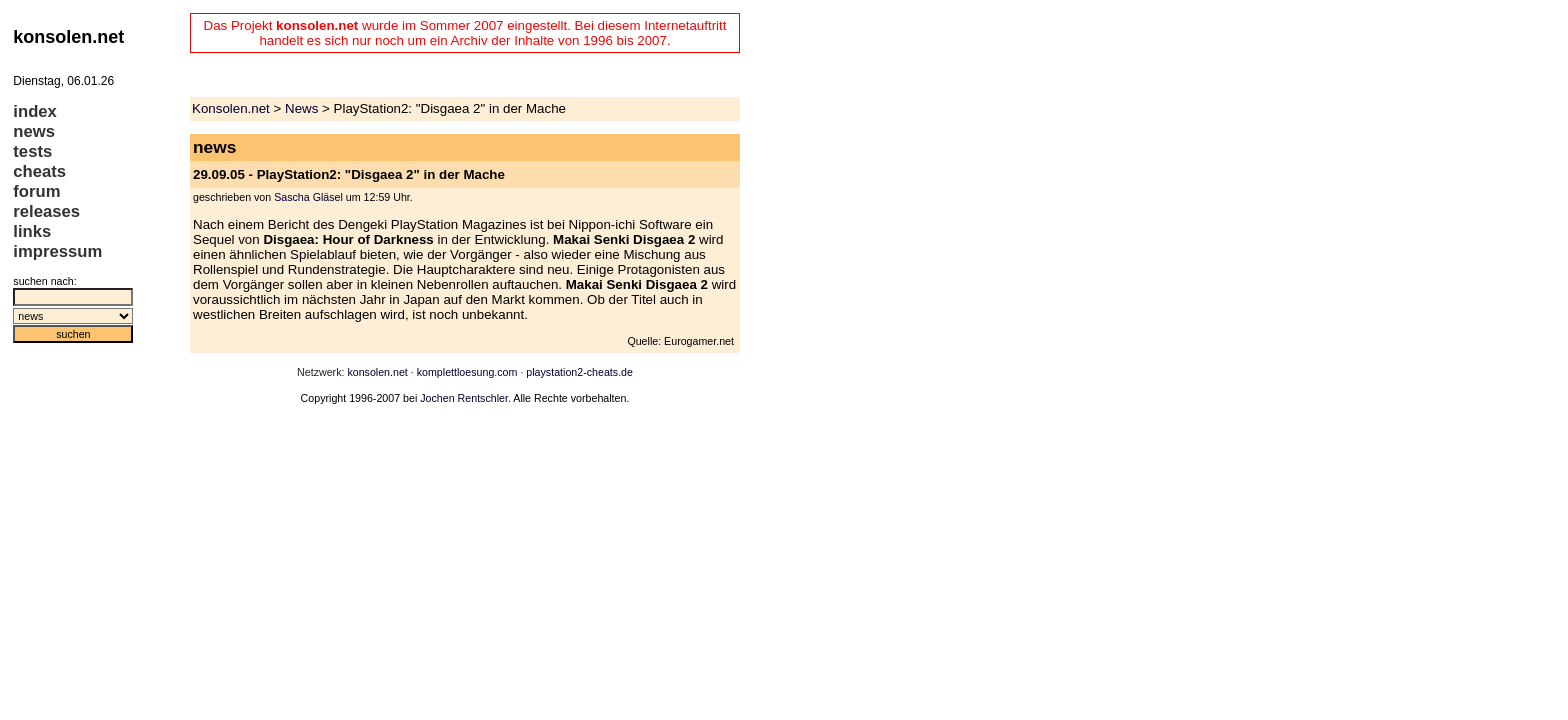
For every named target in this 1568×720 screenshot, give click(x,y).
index (35, 111)
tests (32, 151)
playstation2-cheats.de (579, 372)
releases (46, 211)
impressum (57, 251)
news (34, 131)
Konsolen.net (231, 108)
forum (36, 191)
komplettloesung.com (467, 372)
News (301, 108)
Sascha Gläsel (308, 197)
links (32, 231)
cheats (39, 171)
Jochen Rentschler (464, 398)
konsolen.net (377, 372)
